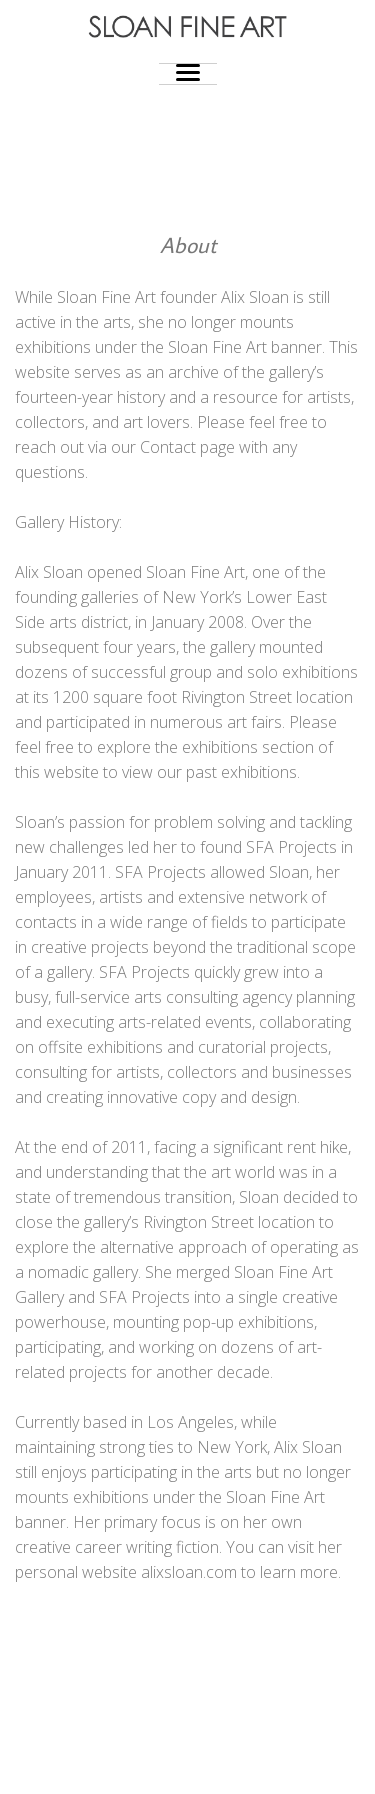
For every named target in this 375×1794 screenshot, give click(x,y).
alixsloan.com (189, 1572)
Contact (168, 447)
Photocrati (228, 1763)
